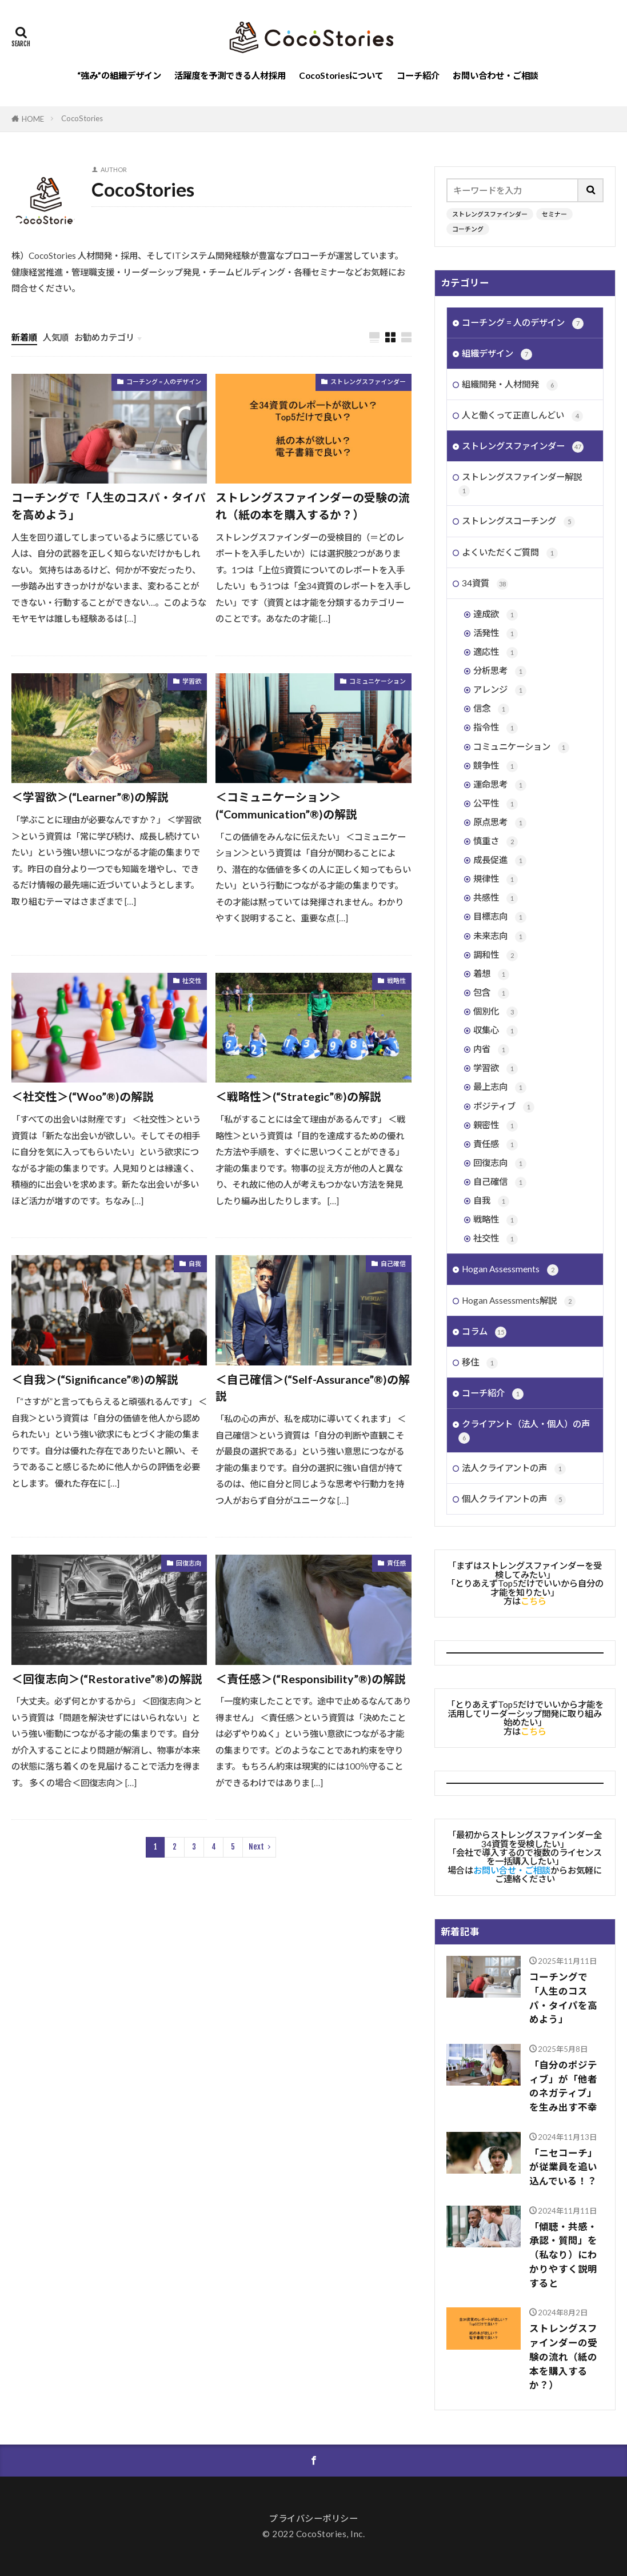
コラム (484, 1332)
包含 (491, 993)
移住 (480, 1363)
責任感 (396, 1563)
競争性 (495, 766)
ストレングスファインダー (368, 381)
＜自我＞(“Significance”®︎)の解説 (94, 1379)
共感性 (495, 898)
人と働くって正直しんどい (522, 416)
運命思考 (499, 785)
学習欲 (191, 681)
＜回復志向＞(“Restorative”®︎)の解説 (106, 1679)
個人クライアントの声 (514, 1499)
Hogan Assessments (510, 1270)
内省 (491, 1050)
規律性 (495, 879)
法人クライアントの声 (514, 1469)
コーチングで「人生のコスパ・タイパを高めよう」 (108, 505)
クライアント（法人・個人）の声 (524, 1431)
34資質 (485, 584)
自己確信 (393, 1263)
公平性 (495, 804)
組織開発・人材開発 (510, 385)
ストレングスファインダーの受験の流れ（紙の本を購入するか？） (312, 505)
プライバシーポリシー (313, 2518)
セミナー (554, 214)
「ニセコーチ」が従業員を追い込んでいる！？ (563, 2167)
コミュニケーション (377, 681)
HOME (33, 118)
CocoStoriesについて (341, 75)
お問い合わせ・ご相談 (495, 75)
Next (256, 1846)
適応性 (495, 652)
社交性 (191, 980)
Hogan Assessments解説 (519, 1301)
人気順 (56, 337)
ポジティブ (503, 1107)
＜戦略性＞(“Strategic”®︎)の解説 (298, 1096)
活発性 (495, 634)
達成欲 (495, 615)
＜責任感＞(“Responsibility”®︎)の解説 (310, 1679)
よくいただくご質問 (510, 553)
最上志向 (499, 1087)
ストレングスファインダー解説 (520, 484)
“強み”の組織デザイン (119, 75)
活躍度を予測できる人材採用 (230, 75)
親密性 (495, 1126)
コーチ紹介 (418, 75)
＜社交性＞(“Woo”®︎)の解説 (82, 1096)
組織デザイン (497, 354)
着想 (491, 974)
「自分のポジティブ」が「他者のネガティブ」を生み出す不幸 (563, 2086)
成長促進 (499, 860)
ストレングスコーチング (518, 522)
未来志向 (499, 936)
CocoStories (82, 118)
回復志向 (188, 1563)
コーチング (468, 229)
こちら (533, 1601)
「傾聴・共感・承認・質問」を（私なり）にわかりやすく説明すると (563, 2255)
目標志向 (499, 917)
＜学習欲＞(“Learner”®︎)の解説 (90, 797)
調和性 (495, 955)
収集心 (495, 1031)
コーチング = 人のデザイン (163, 381)
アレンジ (499, 690)
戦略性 (396, 980)
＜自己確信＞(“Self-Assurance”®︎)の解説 (312, 1387)
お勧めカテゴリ (104, 337)
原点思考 (499, 823)
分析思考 (499, 671)
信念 (491, 709)
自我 (195, 1263)
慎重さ (495, 842)
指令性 (495, 728)
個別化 (495, 1012)
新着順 (24, 337)
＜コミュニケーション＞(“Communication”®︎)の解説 (286, 805)
